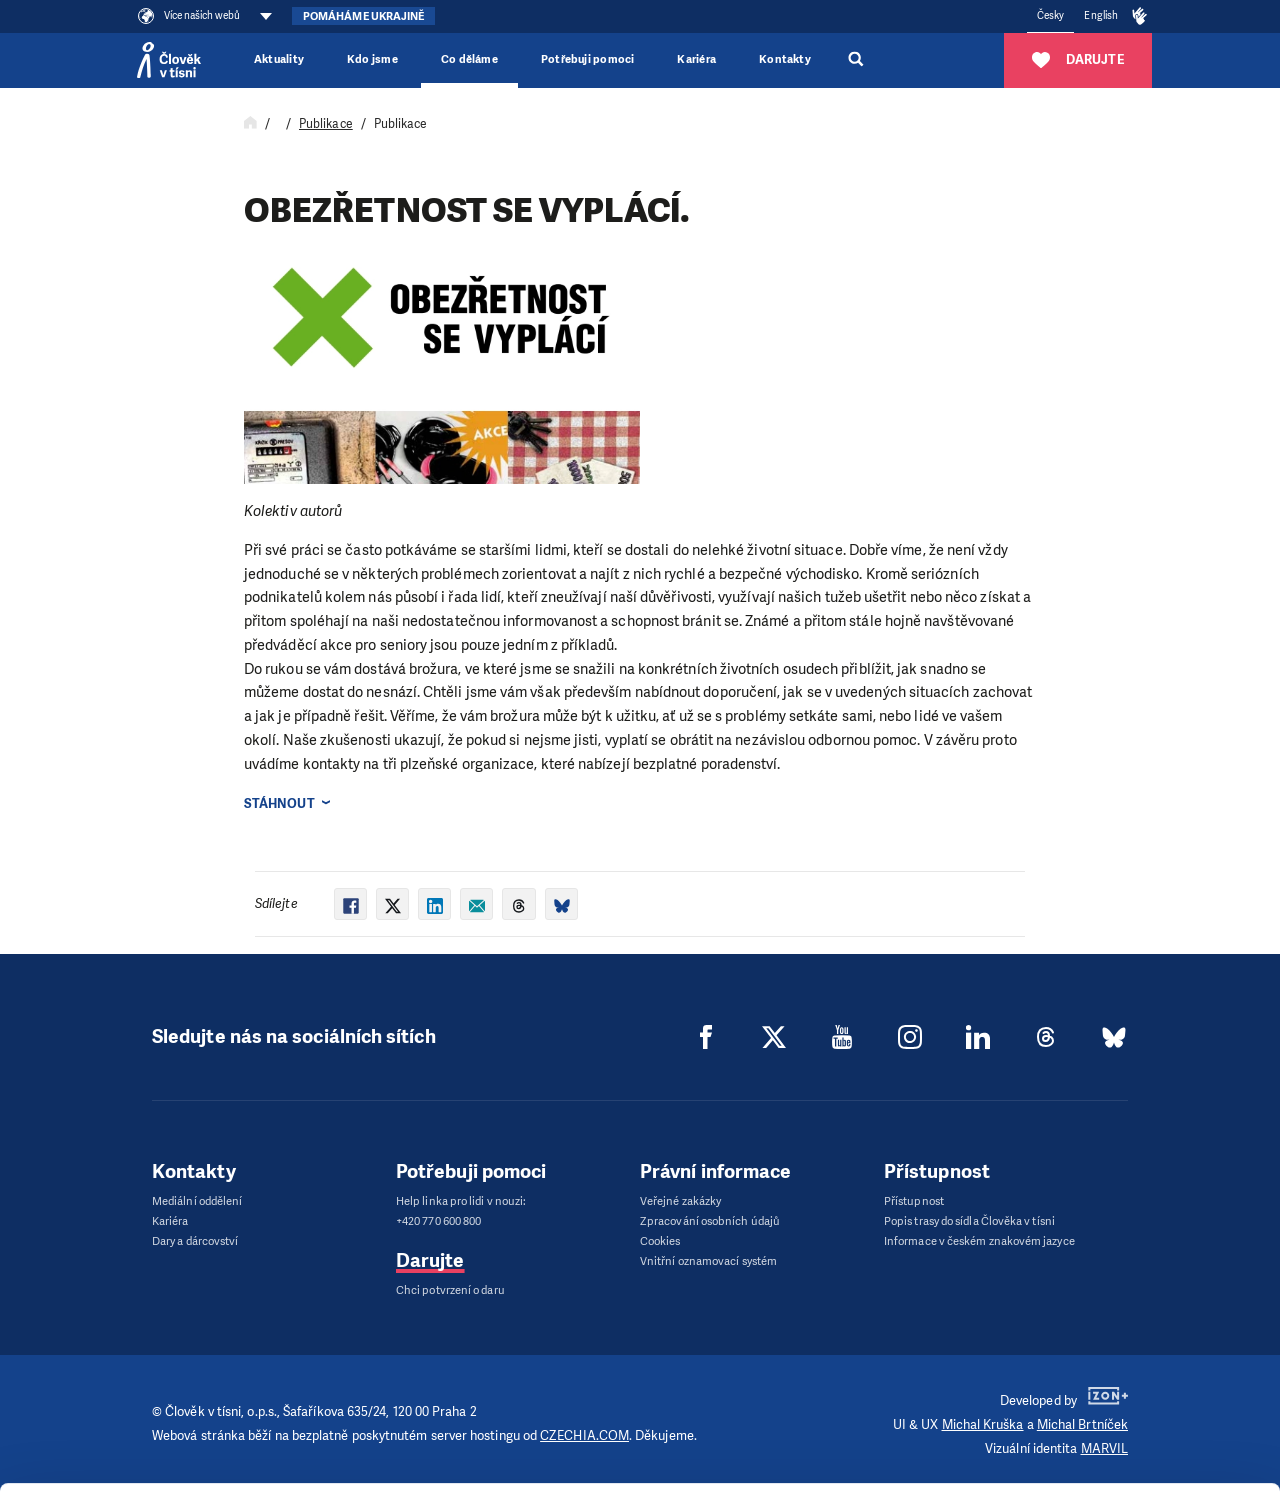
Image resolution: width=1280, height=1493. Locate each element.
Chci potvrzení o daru (450, 1290)
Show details (308, 1467)
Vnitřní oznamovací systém (708, 1261)
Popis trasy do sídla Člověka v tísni (969, 1221)
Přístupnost (914, 1201)
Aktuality (279, 59)
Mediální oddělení (197, 1201)
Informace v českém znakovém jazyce (979, 1241)
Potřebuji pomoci (587, 59)
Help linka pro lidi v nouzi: (461, 1201)
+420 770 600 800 (438, 1221)
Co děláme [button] (469, 59)
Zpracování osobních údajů (710, 1221)
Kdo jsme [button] (372, 59)
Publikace (326, 124)
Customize (1114, 1376)
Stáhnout (279, 803)
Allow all (1113, 1326)
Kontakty (785, 59)
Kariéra (696, 59)
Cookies (660, 1241)
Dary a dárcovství (195, 1241)
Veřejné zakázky (680, 1201)
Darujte (430, 1260)
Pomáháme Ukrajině (363, 16)
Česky (1050, 15)
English (1101, 15)
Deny (1113, 1427)
